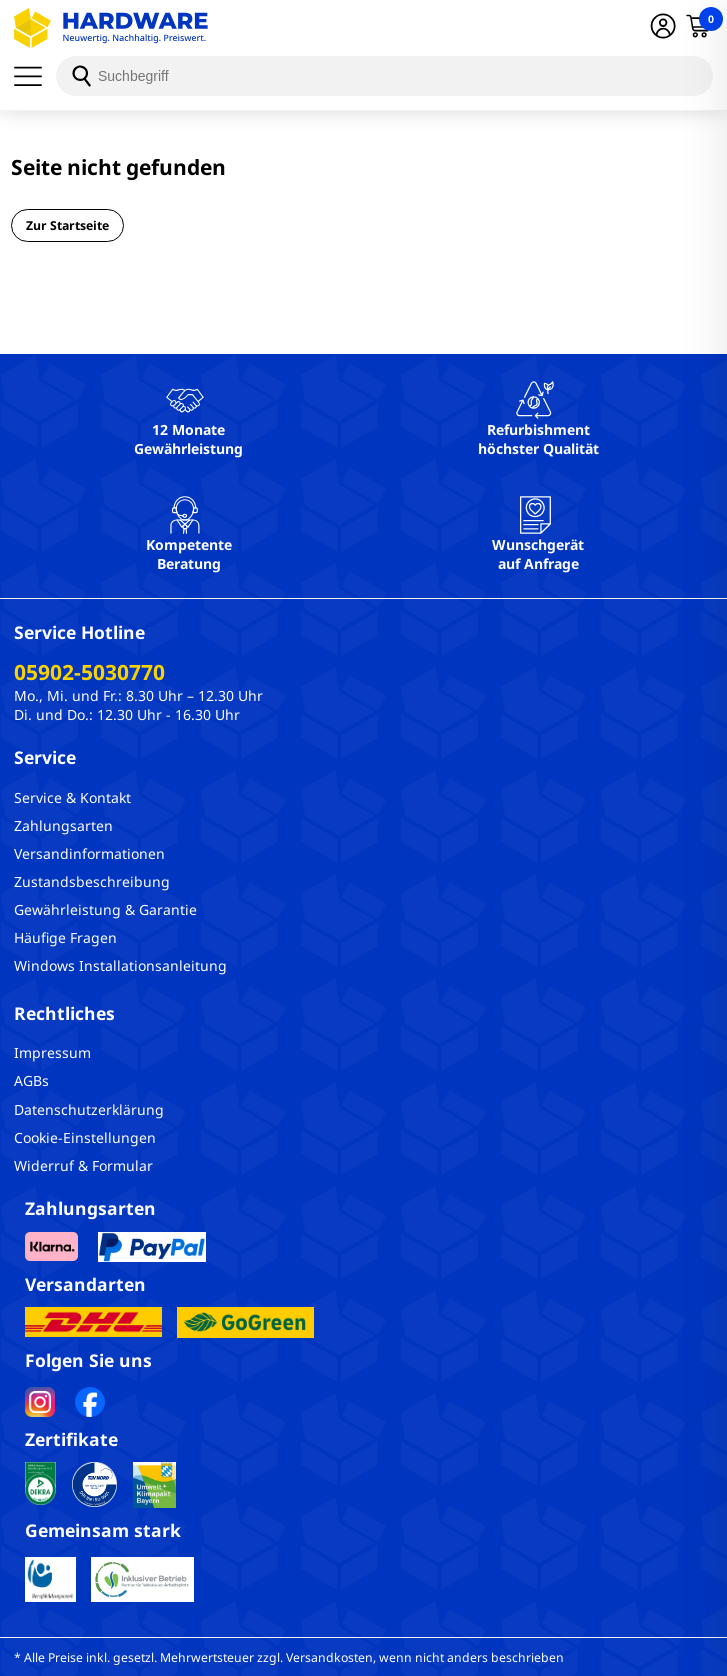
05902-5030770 (89, 672)
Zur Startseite (67, 225)
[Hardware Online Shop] (111, 28)
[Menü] (35, 76)
